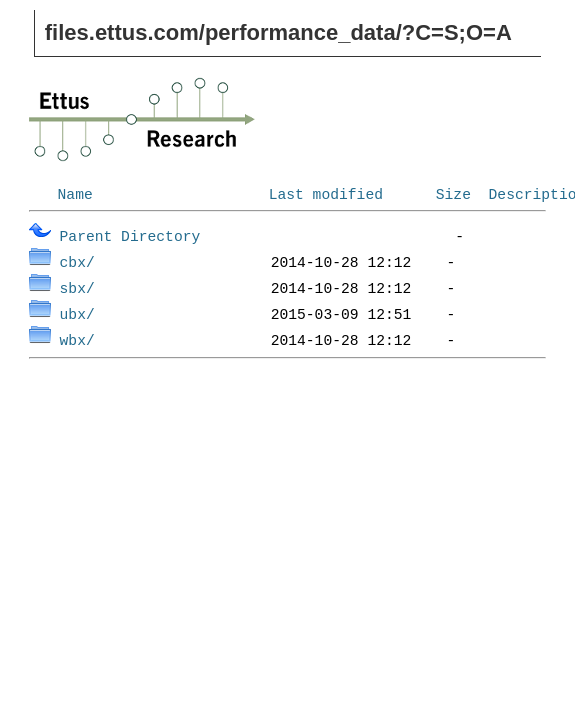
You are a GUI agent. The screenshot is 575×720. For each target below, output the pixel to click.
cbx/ (77, 261)
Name (75, 193)
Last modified (326, 193)
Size (453, 193)
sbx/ (77, 287)
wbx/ (77, 339)
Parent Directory (130, 235)
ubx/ (77, 313)
